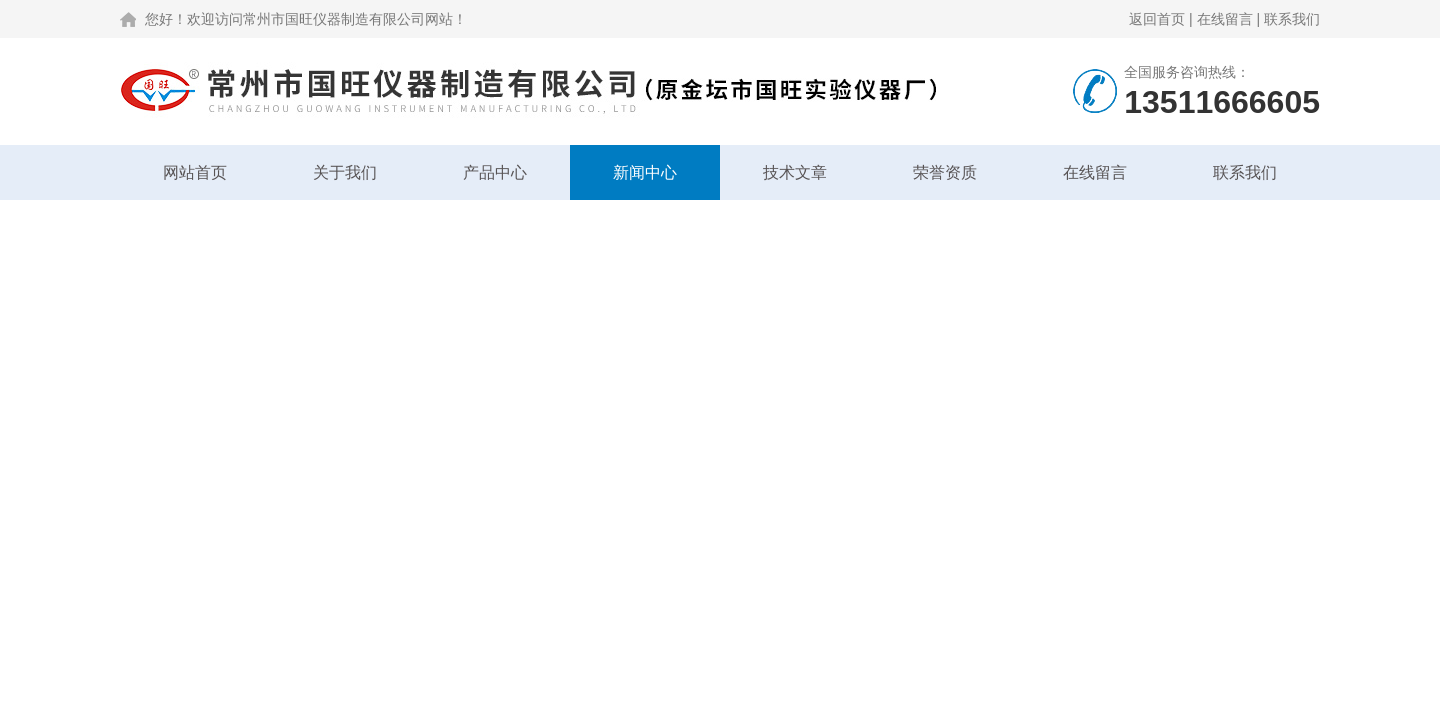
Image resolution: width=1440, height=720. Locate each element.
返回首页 (1157, 19)
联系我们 (1292, 19)
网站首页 (195, 172)
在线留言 (1225, 19)
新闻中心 (645, 172)
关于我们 (345, 172)
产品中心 (495, 172)
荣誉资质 (945, 172)
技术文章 (795, 172)
